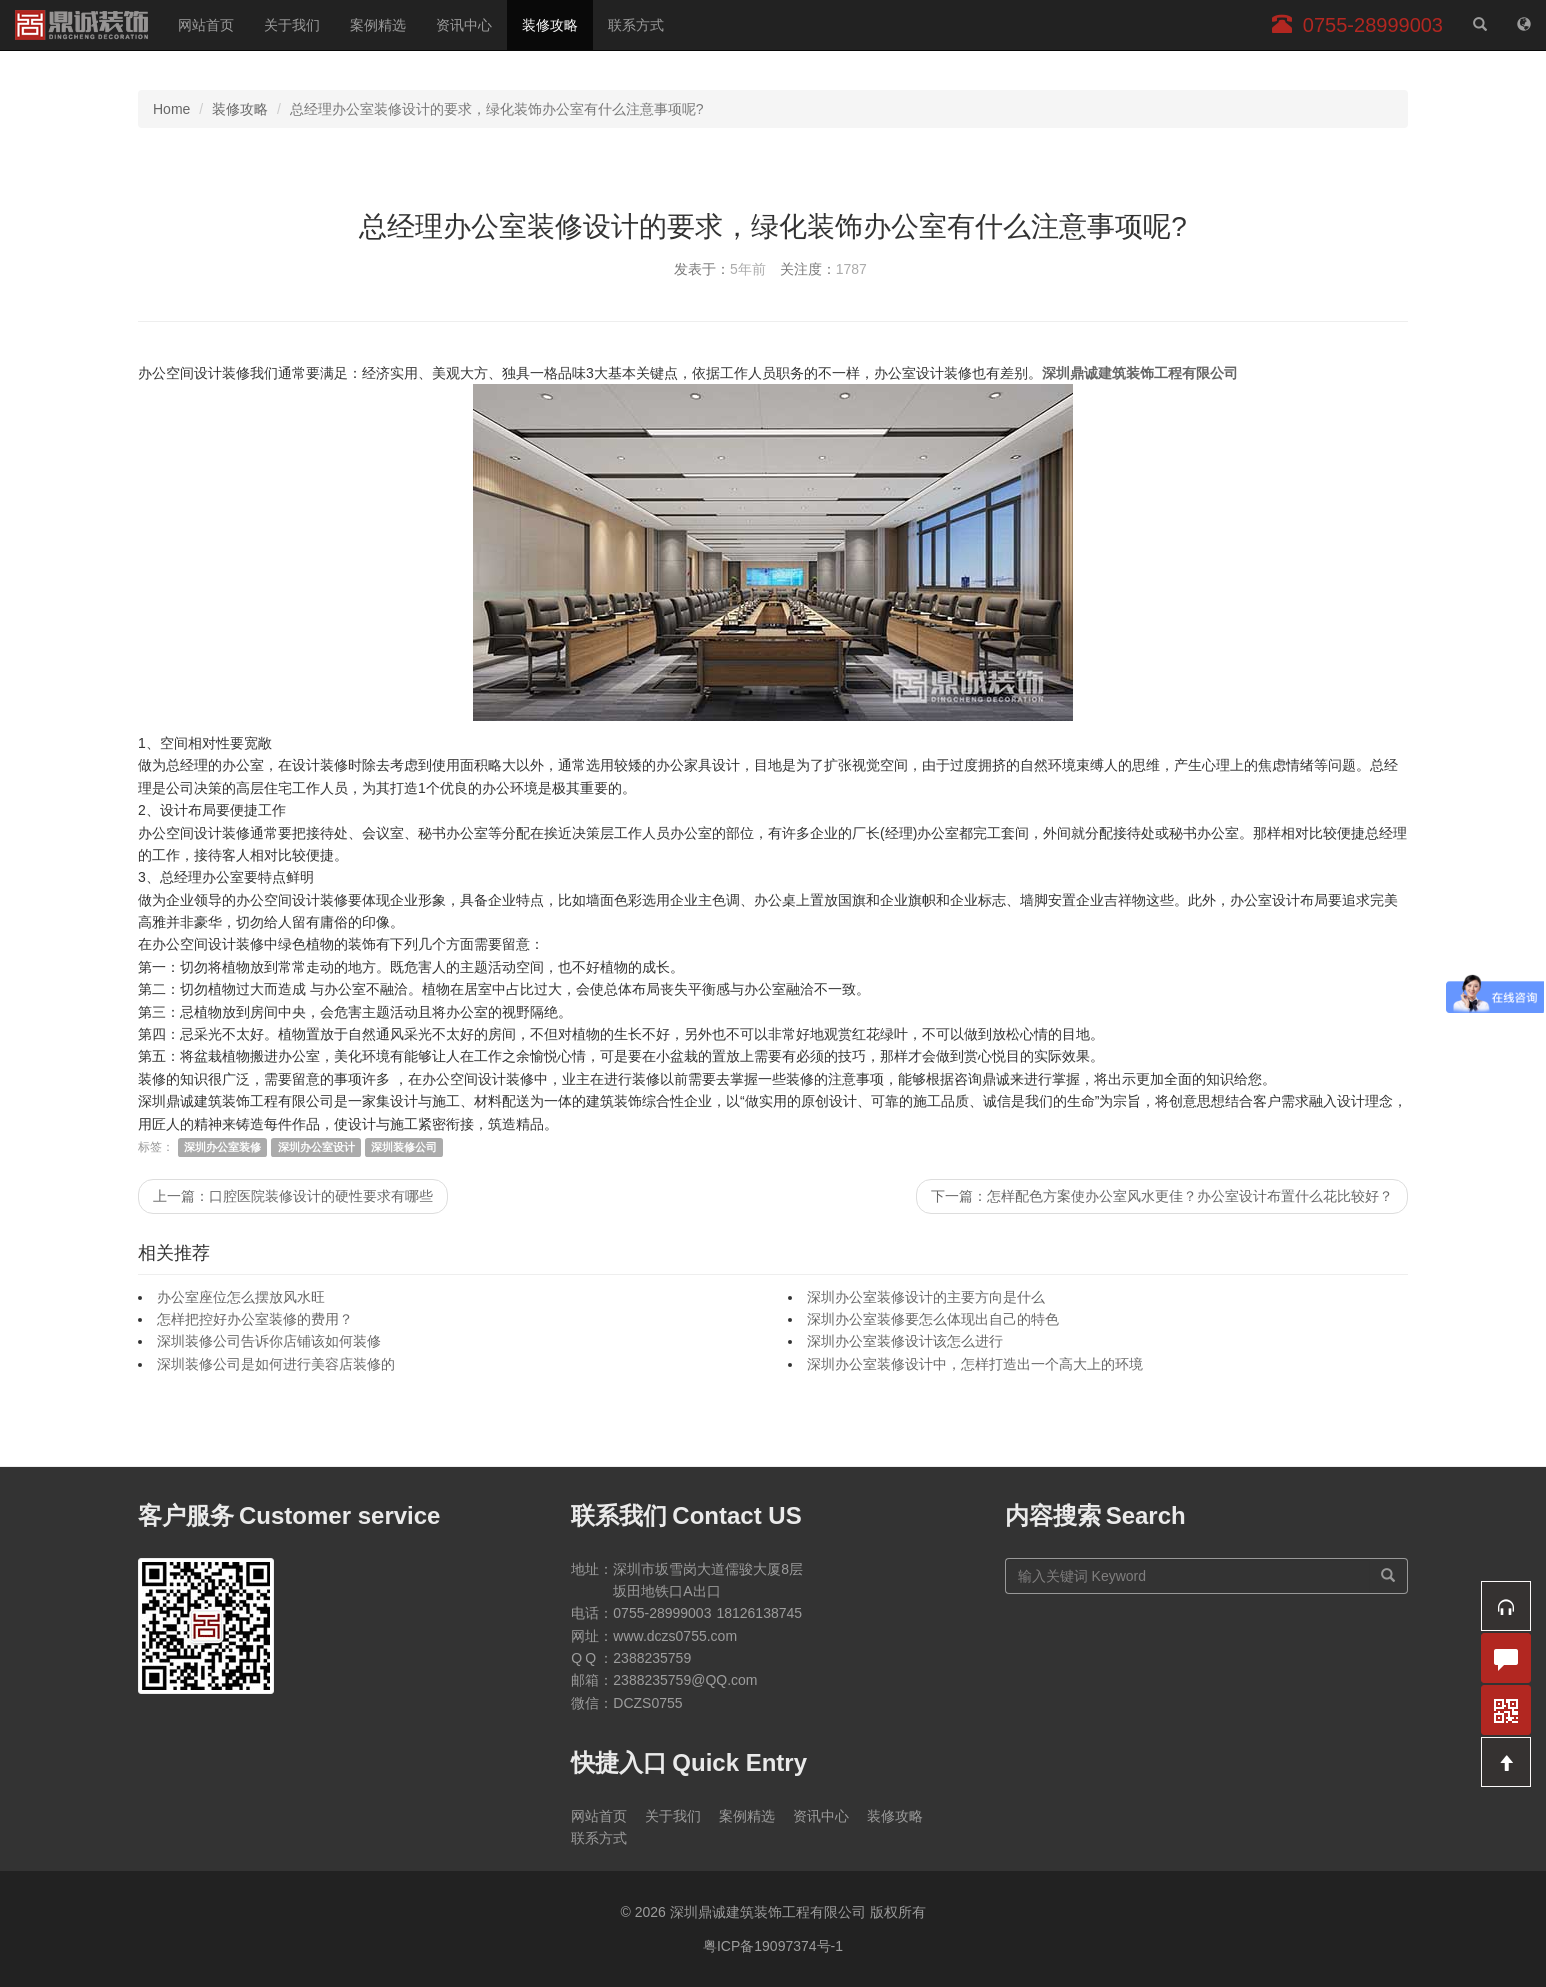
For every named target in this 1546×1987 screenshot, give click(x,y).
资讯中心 (464, 25)
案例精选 (378, 25)
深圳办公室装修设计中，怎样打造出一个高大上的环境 (975, 1364)
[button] (1506, 1606)
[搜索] (1388, 1576)
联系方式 (636, 25)
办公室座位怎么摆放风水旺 (241, 1297)
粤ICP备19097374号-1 (773, 1946)
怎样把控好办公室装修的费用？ (255, 1319)
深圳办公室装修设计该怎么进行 (905, 1341)
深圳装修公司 (404, 1147)
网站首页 (206, 25)
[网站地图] (1524, 25)
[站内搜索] (1480, 25)
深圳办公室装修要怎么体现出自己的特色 (933, 1319)
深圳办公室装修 (222, 1147)
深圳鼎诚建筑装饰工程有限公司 (81, 25)
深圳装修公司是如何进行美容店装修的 (276, 1364)
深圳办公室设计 (316, 1147)
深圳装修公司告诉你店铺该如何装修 (269, 1341)
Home (171, 109)
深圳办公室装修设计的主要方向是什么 (926, 1297)
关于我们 (292, 25)
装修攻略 (550, 25)
